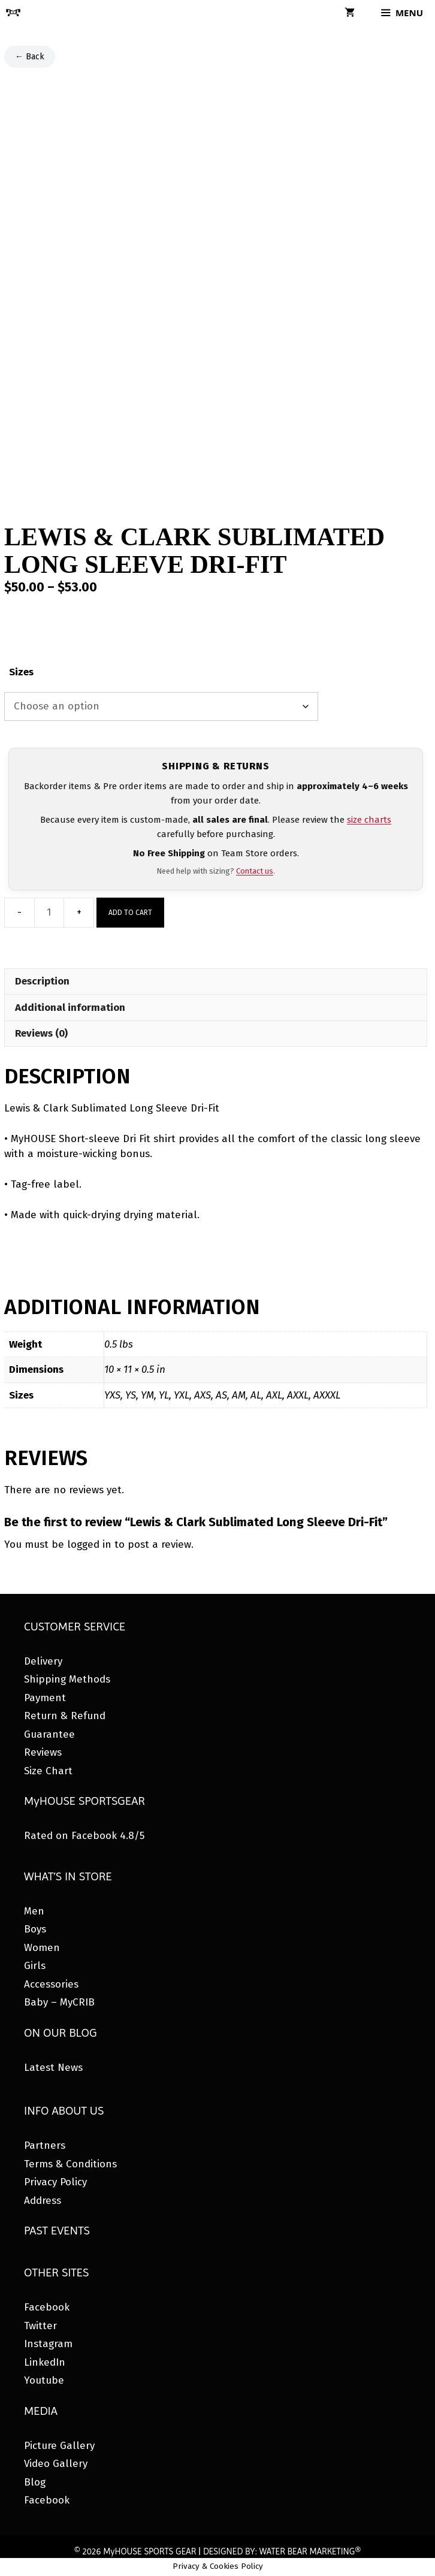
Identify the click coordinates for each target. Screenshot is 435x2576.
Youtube (44, 2380)
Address (42, 2200)
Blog (35, 2482)
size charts (369, 819)
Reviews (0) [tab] (41, 1033)
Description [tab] (42, 981)
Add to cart (130, 912)
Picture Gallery (59, 2445)
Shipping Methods (67, 1679)
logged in (89, 1544)
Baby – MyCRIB (59, 2002)
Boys (35, 1929)
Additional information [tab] (70, 1007)
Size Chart (48, 1771)
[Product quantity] (49, 913)
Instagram (48, 2344)
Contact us (254, 870)
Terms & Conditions (70, 2164)
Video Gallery (55, 2463)
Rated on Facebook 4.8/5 (84, 1835)
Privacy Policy (55, 2182)
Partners (44, 2145)
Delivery (43, 1661)
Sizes (21, 672)
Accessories (51, 1984)
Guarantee (49, 1734)
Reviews (43, 1752)
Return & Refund (64, 1716)
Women (42, 1947)
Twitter (40, 2326)
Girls (35, 1965)
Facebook (47, 2307)
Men (34, 1911)
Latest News (53, 2067)
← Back (29, 57)
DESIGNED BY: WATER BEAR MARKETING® (282, 2551)
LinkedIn (44, 2362)
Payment (45, 1698)
